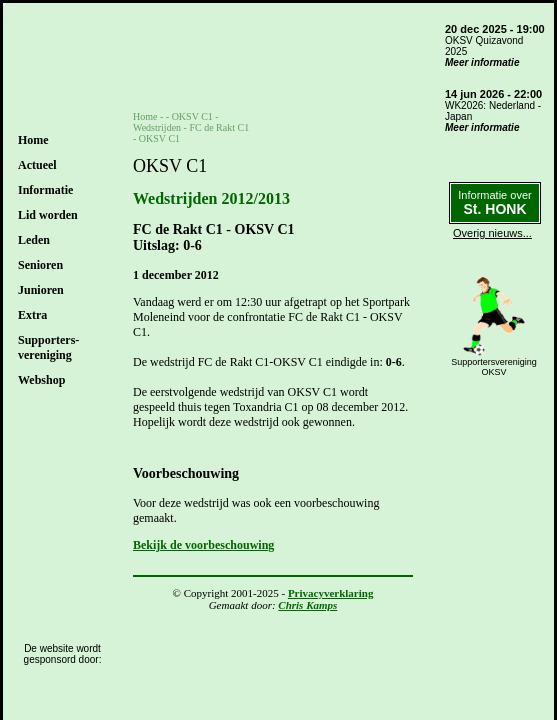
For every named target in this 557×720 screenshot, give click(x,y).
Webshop (41, 380)
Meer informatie (482, 62)
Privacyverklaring (331, 593)
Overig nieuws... (492, 233)
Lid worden (48, 215)
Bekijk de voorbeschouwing (203, 545)
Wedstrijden (157, 127)
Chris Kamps (307, 605)
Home (33, 140)
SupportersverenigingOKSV (494, 367)
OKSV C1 (192, 116)
